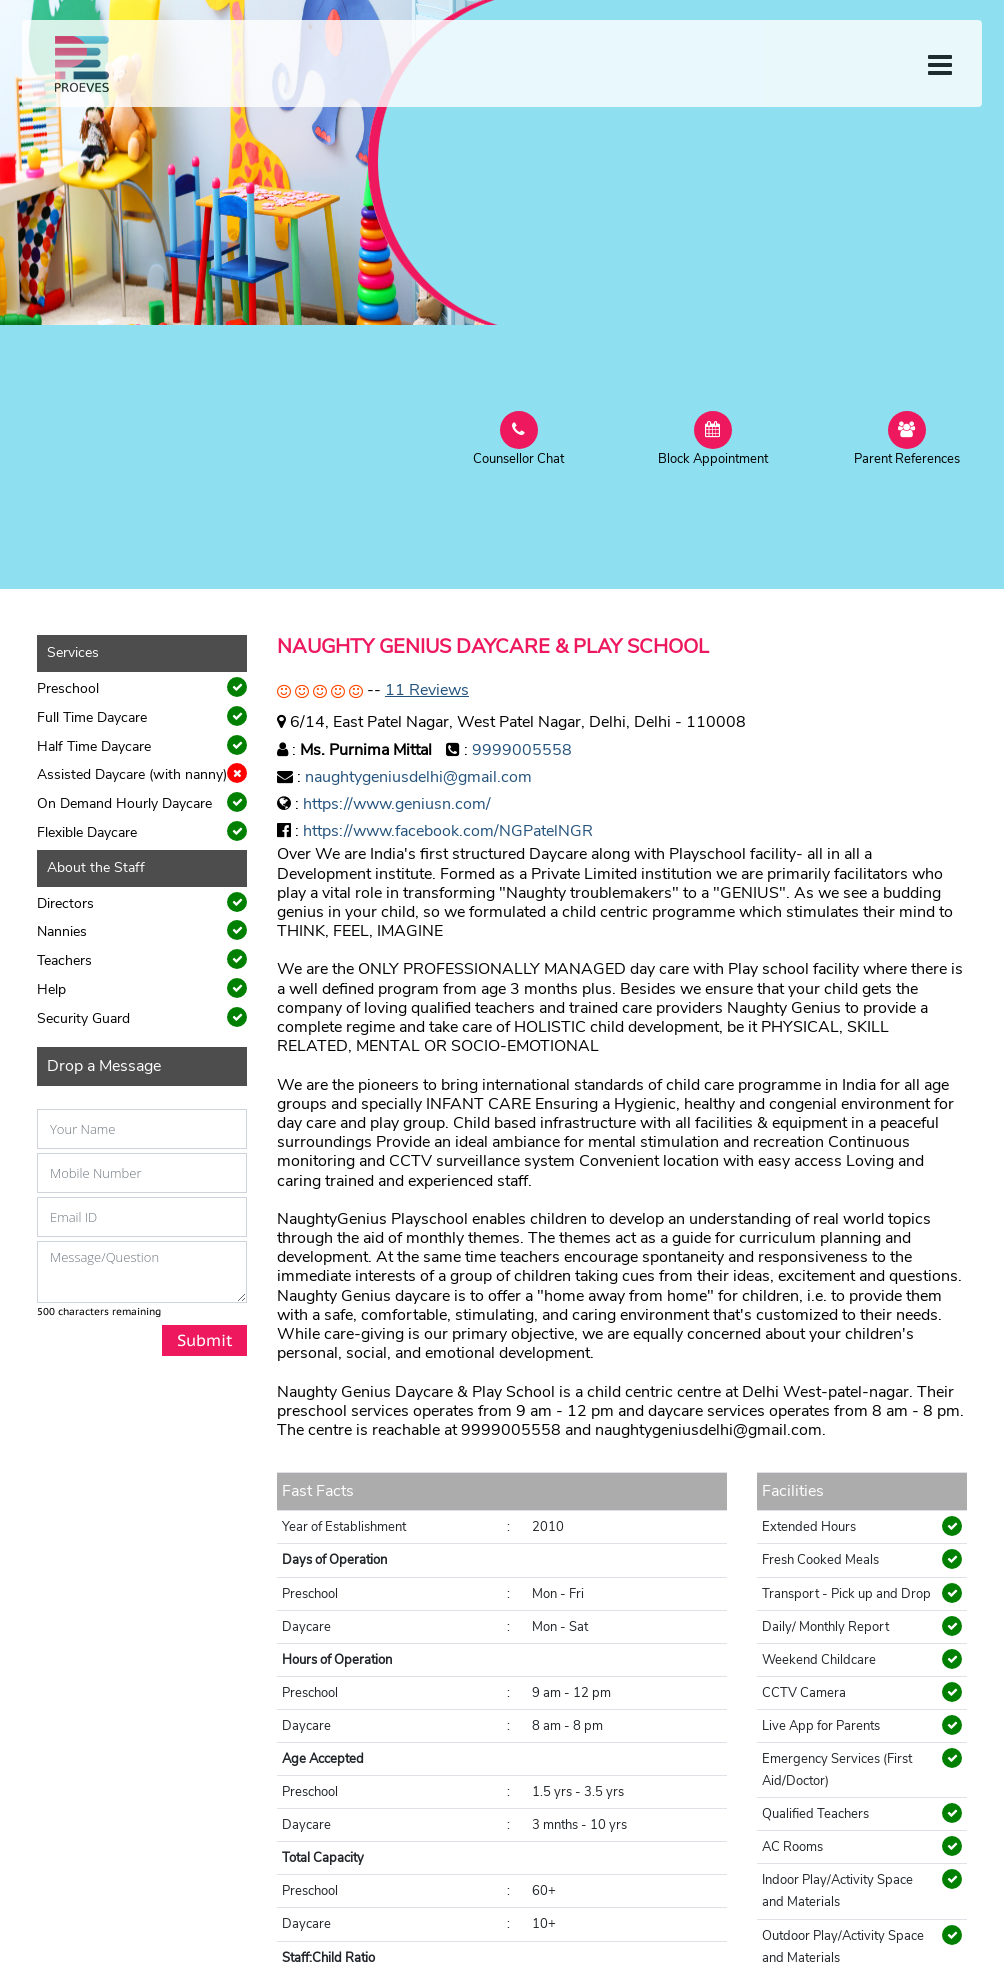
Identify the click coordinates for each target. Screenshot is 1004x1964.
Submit (204, 1340)
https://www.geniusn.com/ (397, 804)
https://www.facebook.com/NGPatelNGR (448, 831)
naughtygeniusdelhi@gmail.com (418, 777)
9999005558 (522, 750)
